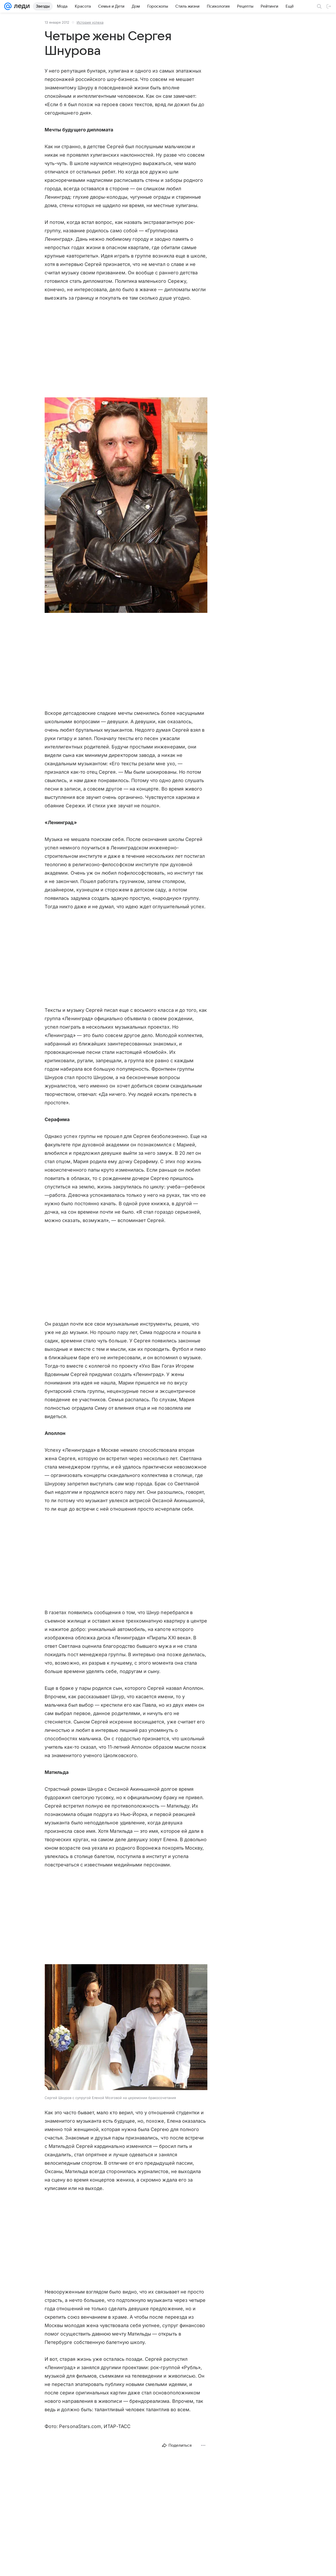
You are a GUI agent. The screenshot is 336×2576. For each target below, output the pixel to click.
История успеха (90, 22)
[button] (126, 505)
